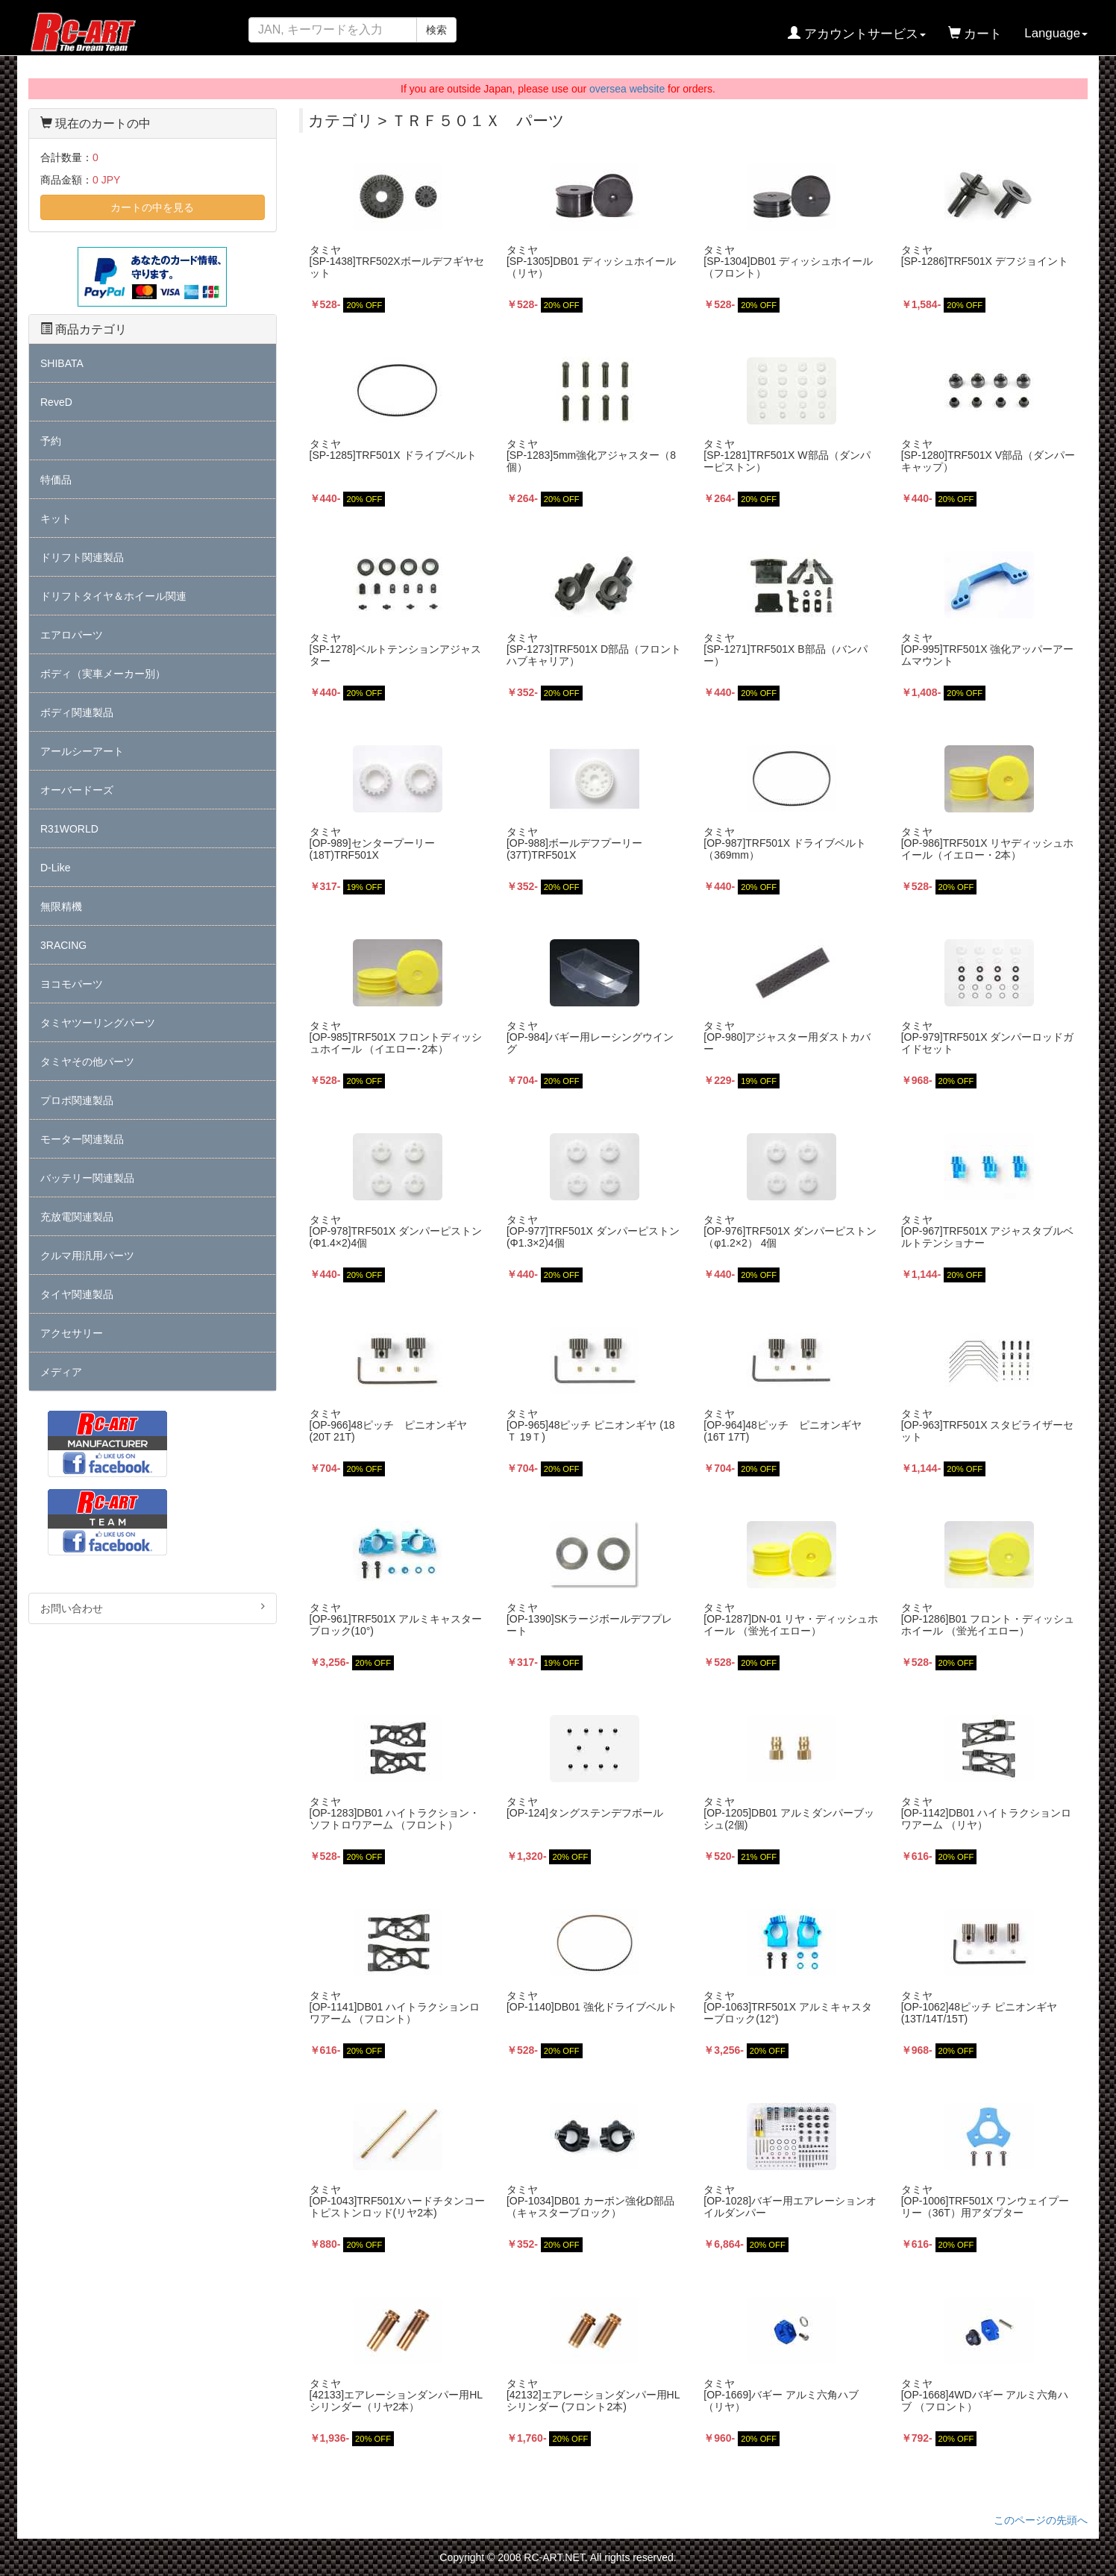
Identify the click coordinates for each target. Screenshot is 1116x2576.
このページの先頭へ (1041, 2520)
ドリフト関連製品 (82, 557)
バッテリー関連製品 (87, 1178)
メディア (61, 1372)
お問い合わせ (152, 1607)
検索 (436, 30)
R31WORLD (69, 829)
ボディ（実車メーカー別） (103, 674)
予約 (50, 441)
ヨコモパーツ (71, 984)
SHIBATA (62, 363)
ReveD (56, 402)
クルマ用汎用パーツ (87, 1256)
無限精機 (61, 906)
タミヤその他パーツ (87, 1062)
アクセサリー (71, 1333)
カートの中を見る (152, 207)
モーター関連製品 (82, 1139)
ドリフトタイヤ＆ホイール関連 (113, 596)
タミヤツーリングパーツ (97, 1023)
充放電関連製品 (76, 1217)
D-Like (55, 868)
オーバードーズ (76, 790)
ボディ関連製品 (76, 712)
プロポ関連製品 (76, 1100)
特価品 (56, 480)
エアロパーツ (71, 635)
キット (56, 518)
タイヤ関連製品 (76, 1294)
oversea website (627, 89)
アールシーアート (82, 751)
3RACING (63, 945)
